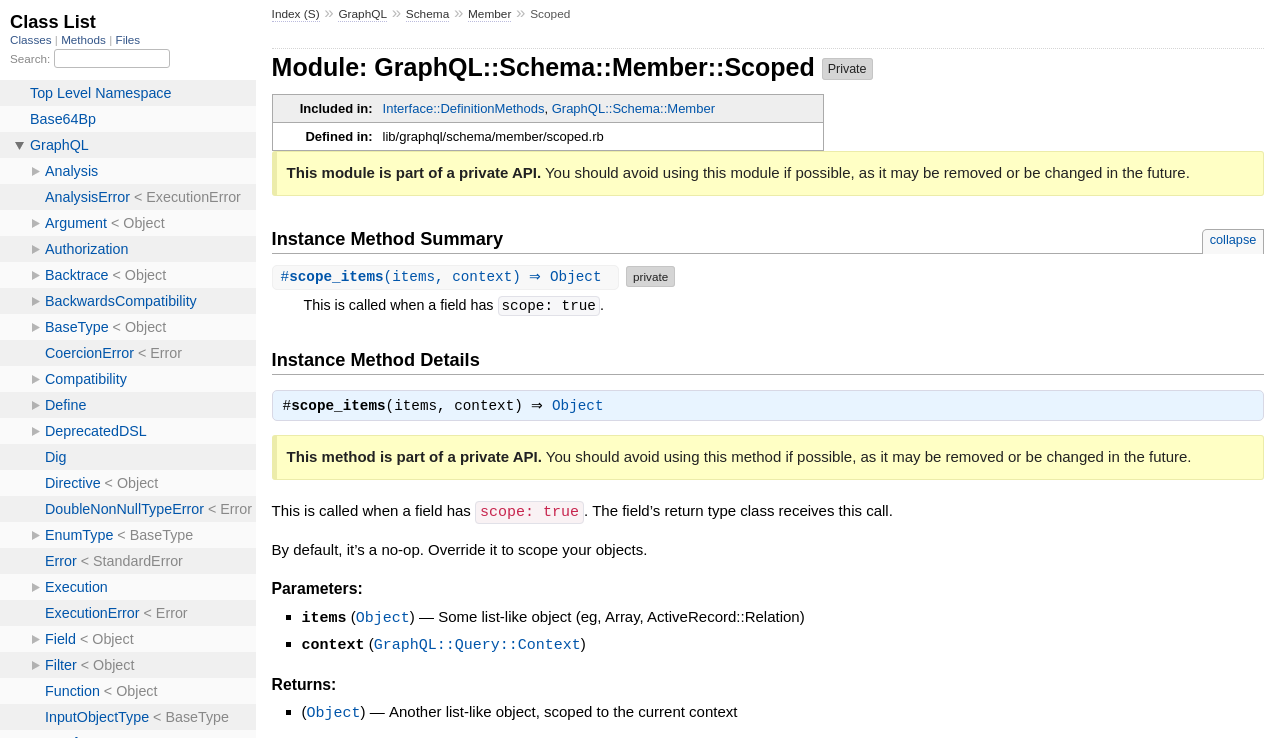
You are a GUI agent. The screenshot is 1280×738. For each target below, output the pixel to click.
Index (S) (296, 14)
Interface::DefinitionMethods (464, 108)
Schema (427, 14)
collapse (1233, 239)
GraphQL (362, 14)
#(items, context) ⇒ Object (448, 276)
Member (489, 14)
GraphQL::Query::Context (477, 644)
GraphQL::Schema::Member (633, 108)
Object (582, 408)
